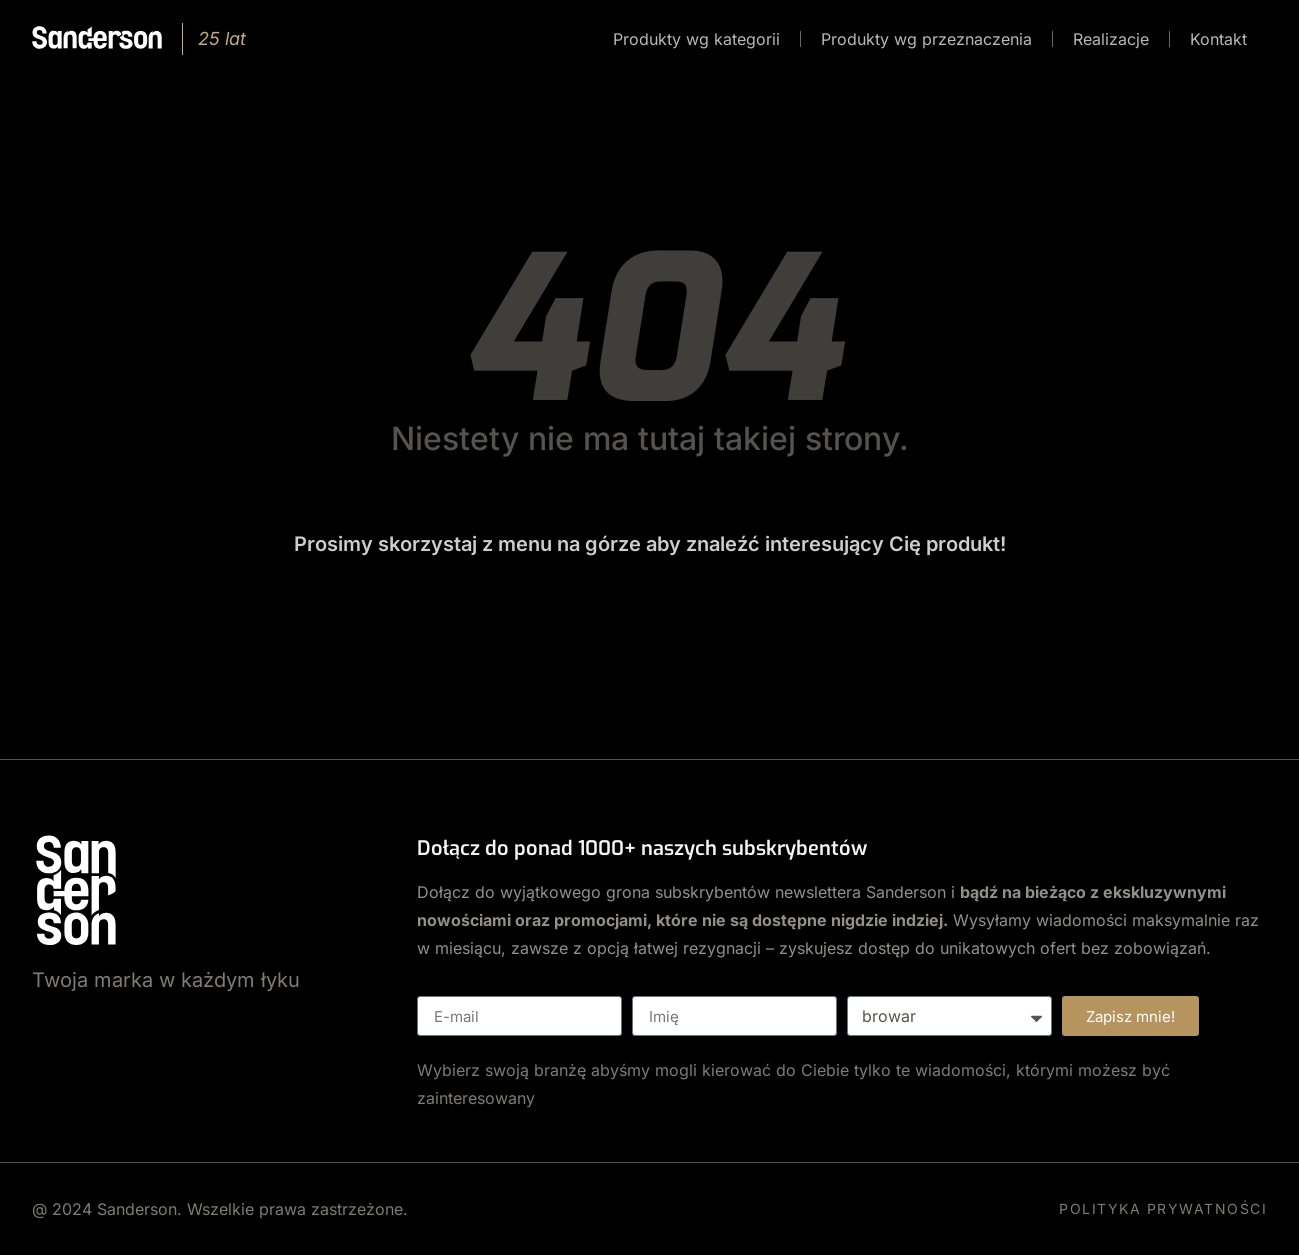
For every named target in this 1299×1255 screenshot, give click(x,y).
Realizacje (1111, 39)
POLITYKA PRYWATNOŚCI (1163, 1208)
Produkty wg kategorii (696, 39)
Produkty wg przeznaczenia (926, 39)
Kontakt (1218, 39)
